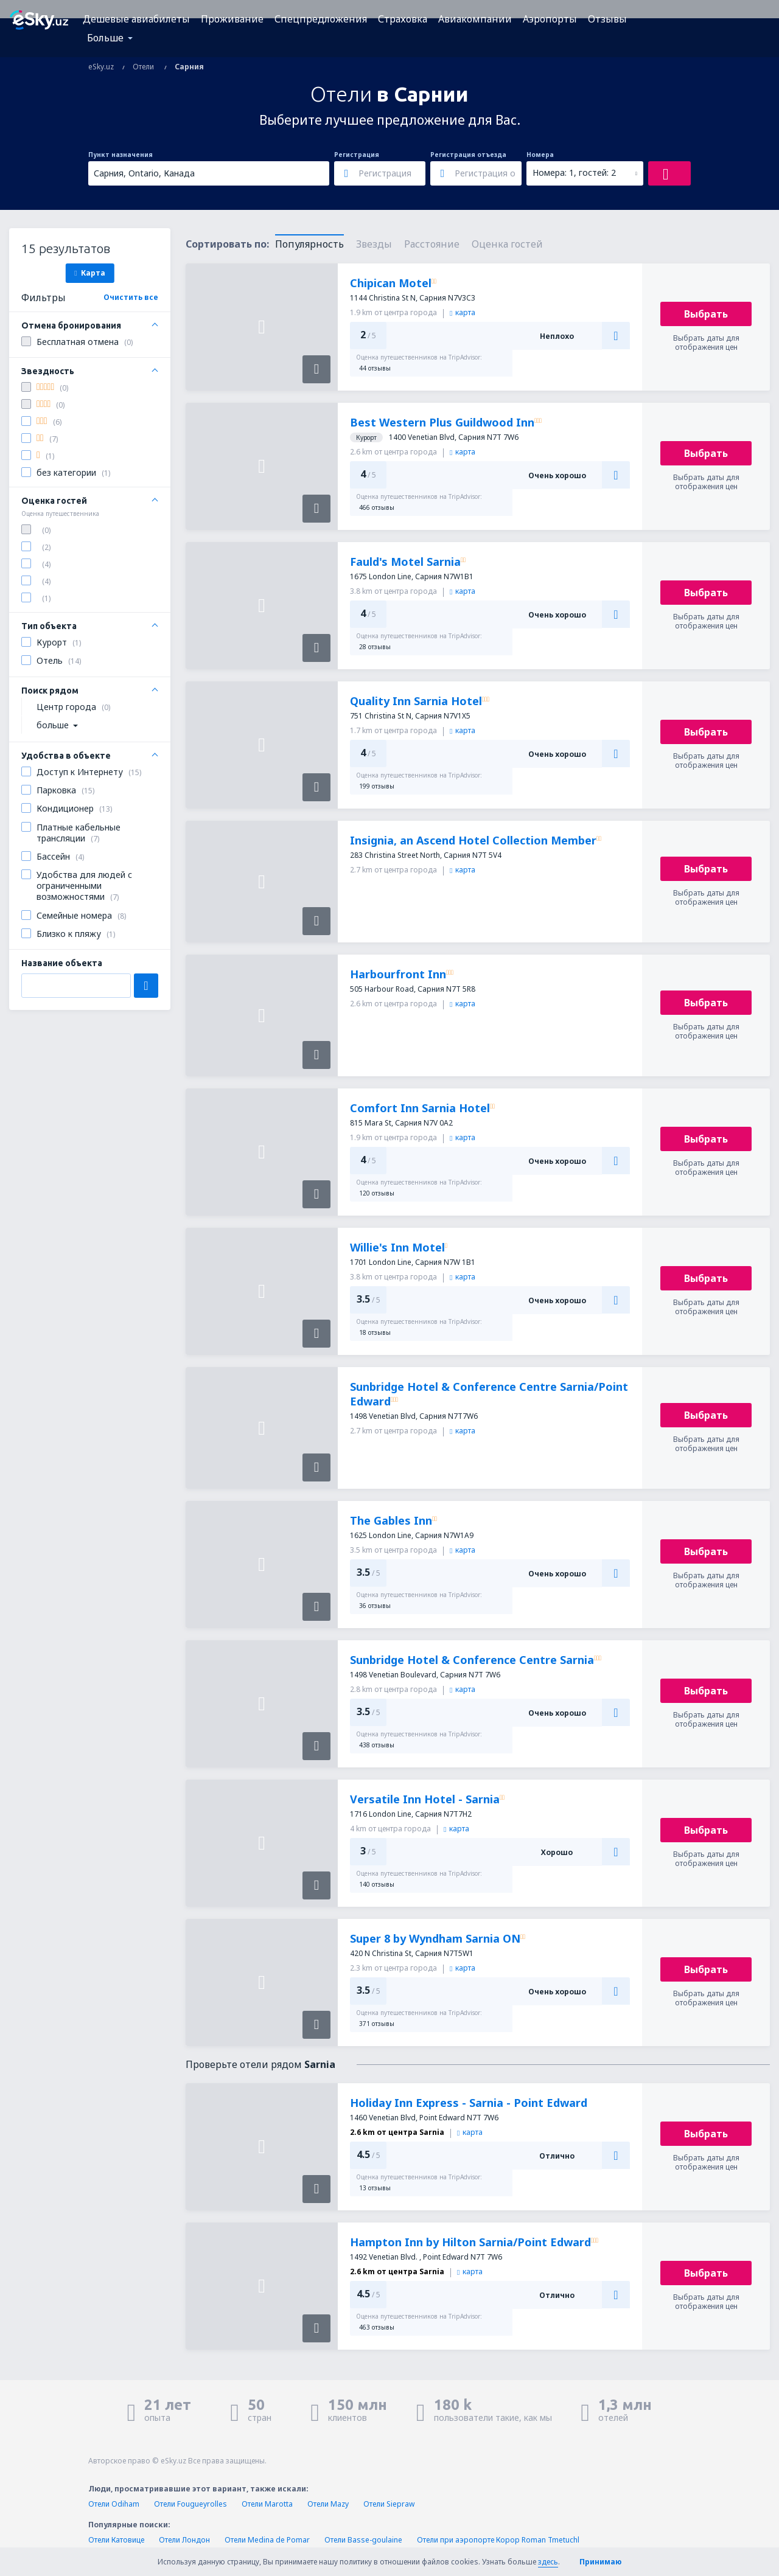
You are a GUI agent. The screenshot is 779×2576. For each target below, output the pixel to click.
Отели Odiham (113, 2504)
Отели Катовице (116, 2540)
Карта (89, 272)
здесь (548, 2562)
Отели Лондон (184, 2540)
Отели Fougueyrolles (190, 2504)
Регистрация (356, 154)
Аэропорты (550, 19)
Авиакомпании (475, 19)
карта (462, 312)
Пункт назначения (120, 154)
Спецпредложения (320, 19)
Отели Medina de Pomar (267, 2540)
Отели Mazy (328, 2504)
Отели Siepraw (388, 2504)
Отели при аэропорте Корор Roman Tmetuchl (498, 2540)
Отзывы (607, 19)
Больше (105, 37)
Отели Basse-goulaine (363, 2540)
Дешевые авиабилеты (136, 19)
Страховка (402, 19)
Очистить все (130, 297)
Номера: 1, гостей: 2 (574, 172)
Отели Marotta (267, 2504)
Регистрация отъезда (468, 154)
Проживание (232, 19)
